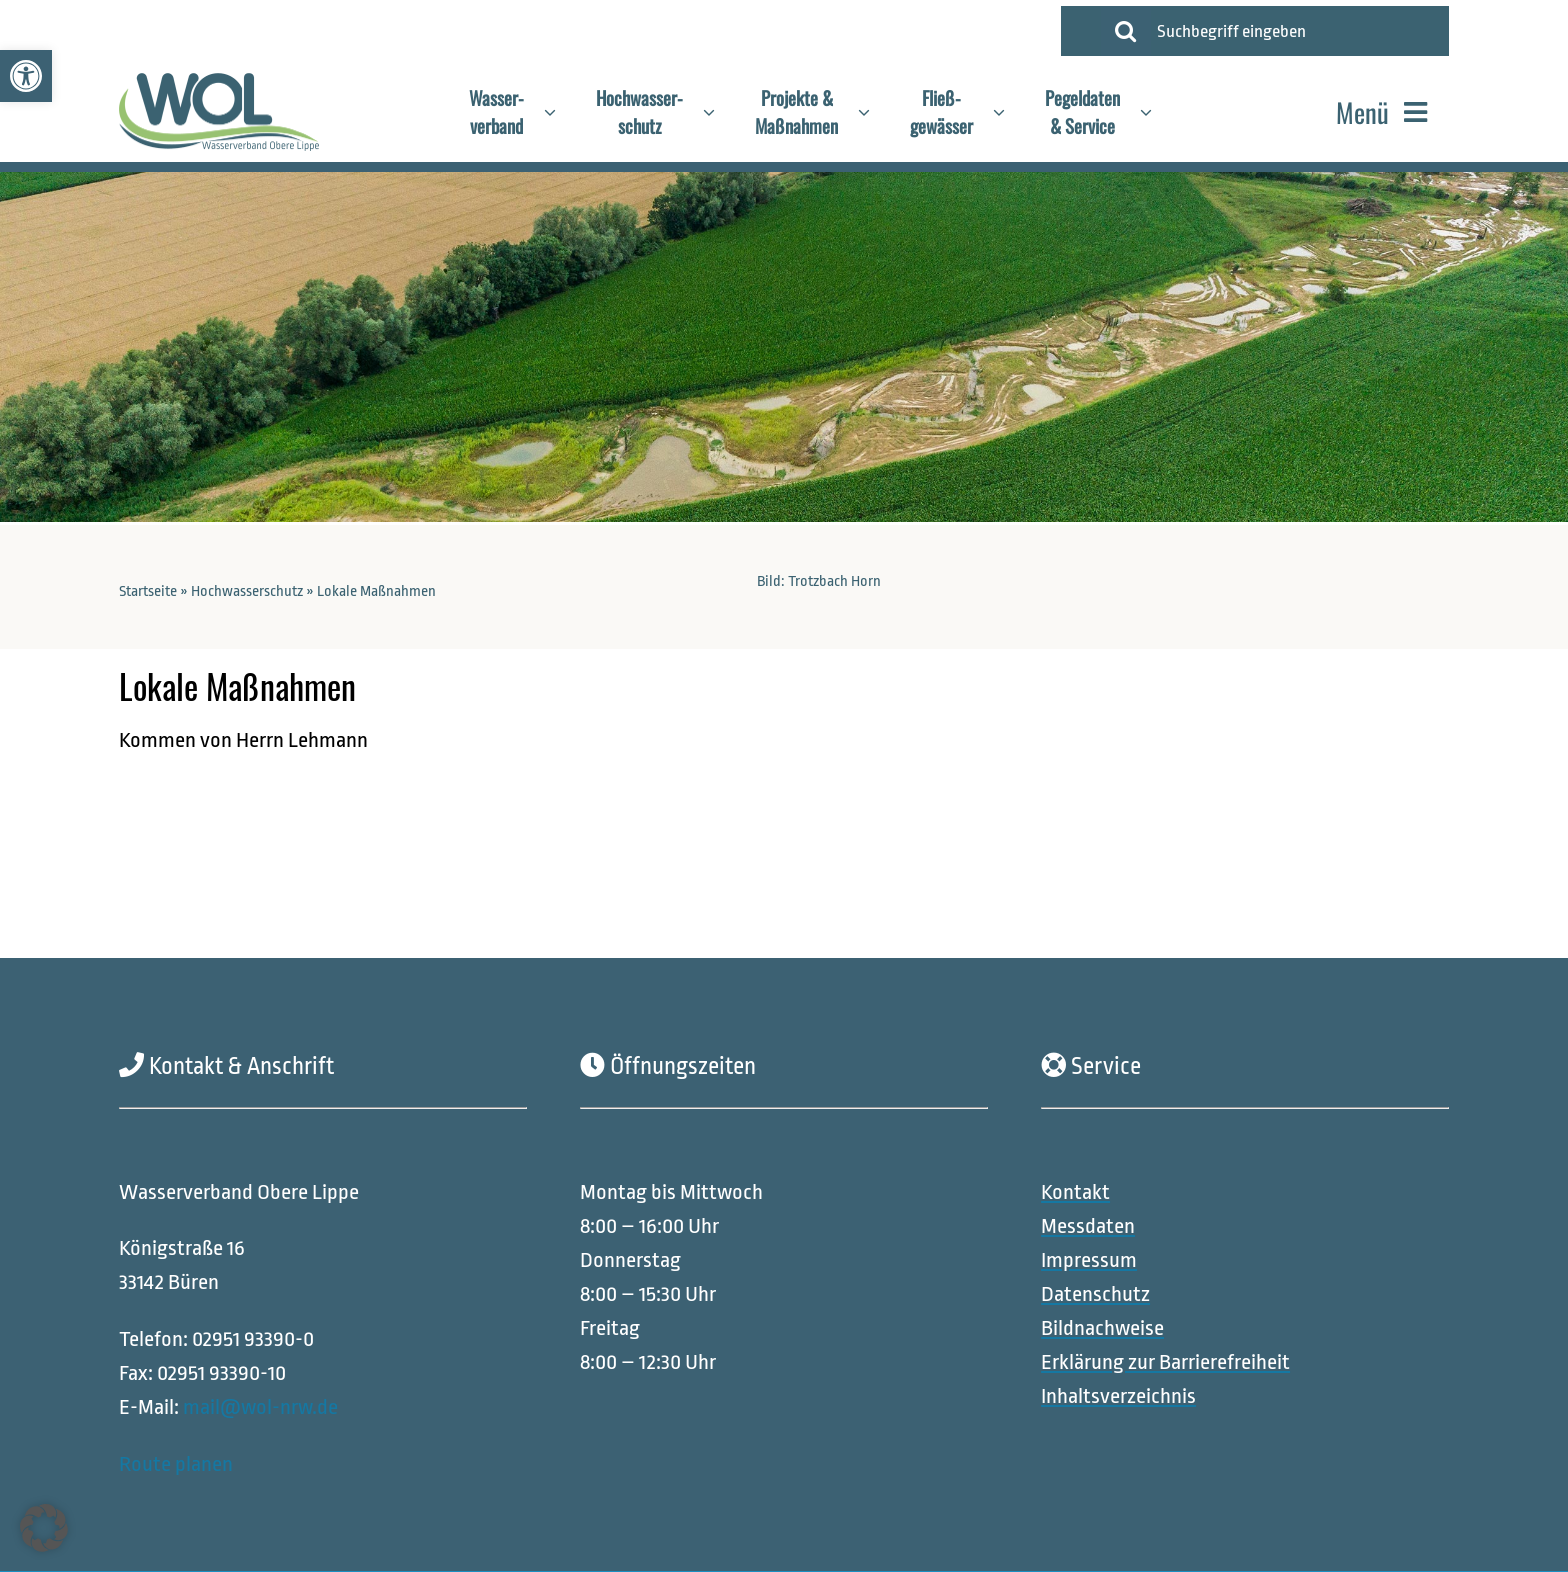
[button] (44, 1528)
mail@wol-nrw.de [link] (260, 1407)
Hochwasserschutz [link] (247, 591)
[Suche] (1126, 31)
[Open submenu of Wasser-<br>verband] (560, 112)
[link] (26, 76)
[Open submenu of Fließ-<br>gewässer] (1009, 112)
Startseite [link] (148, 591)
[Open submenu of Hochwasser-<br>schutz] (719, 112)
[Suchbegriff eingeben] (1295, 31)
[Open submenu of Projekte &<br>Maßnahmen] (874, 112)
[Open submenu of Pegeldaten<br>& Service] (1156, 112)
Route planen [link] (176, 1463)
